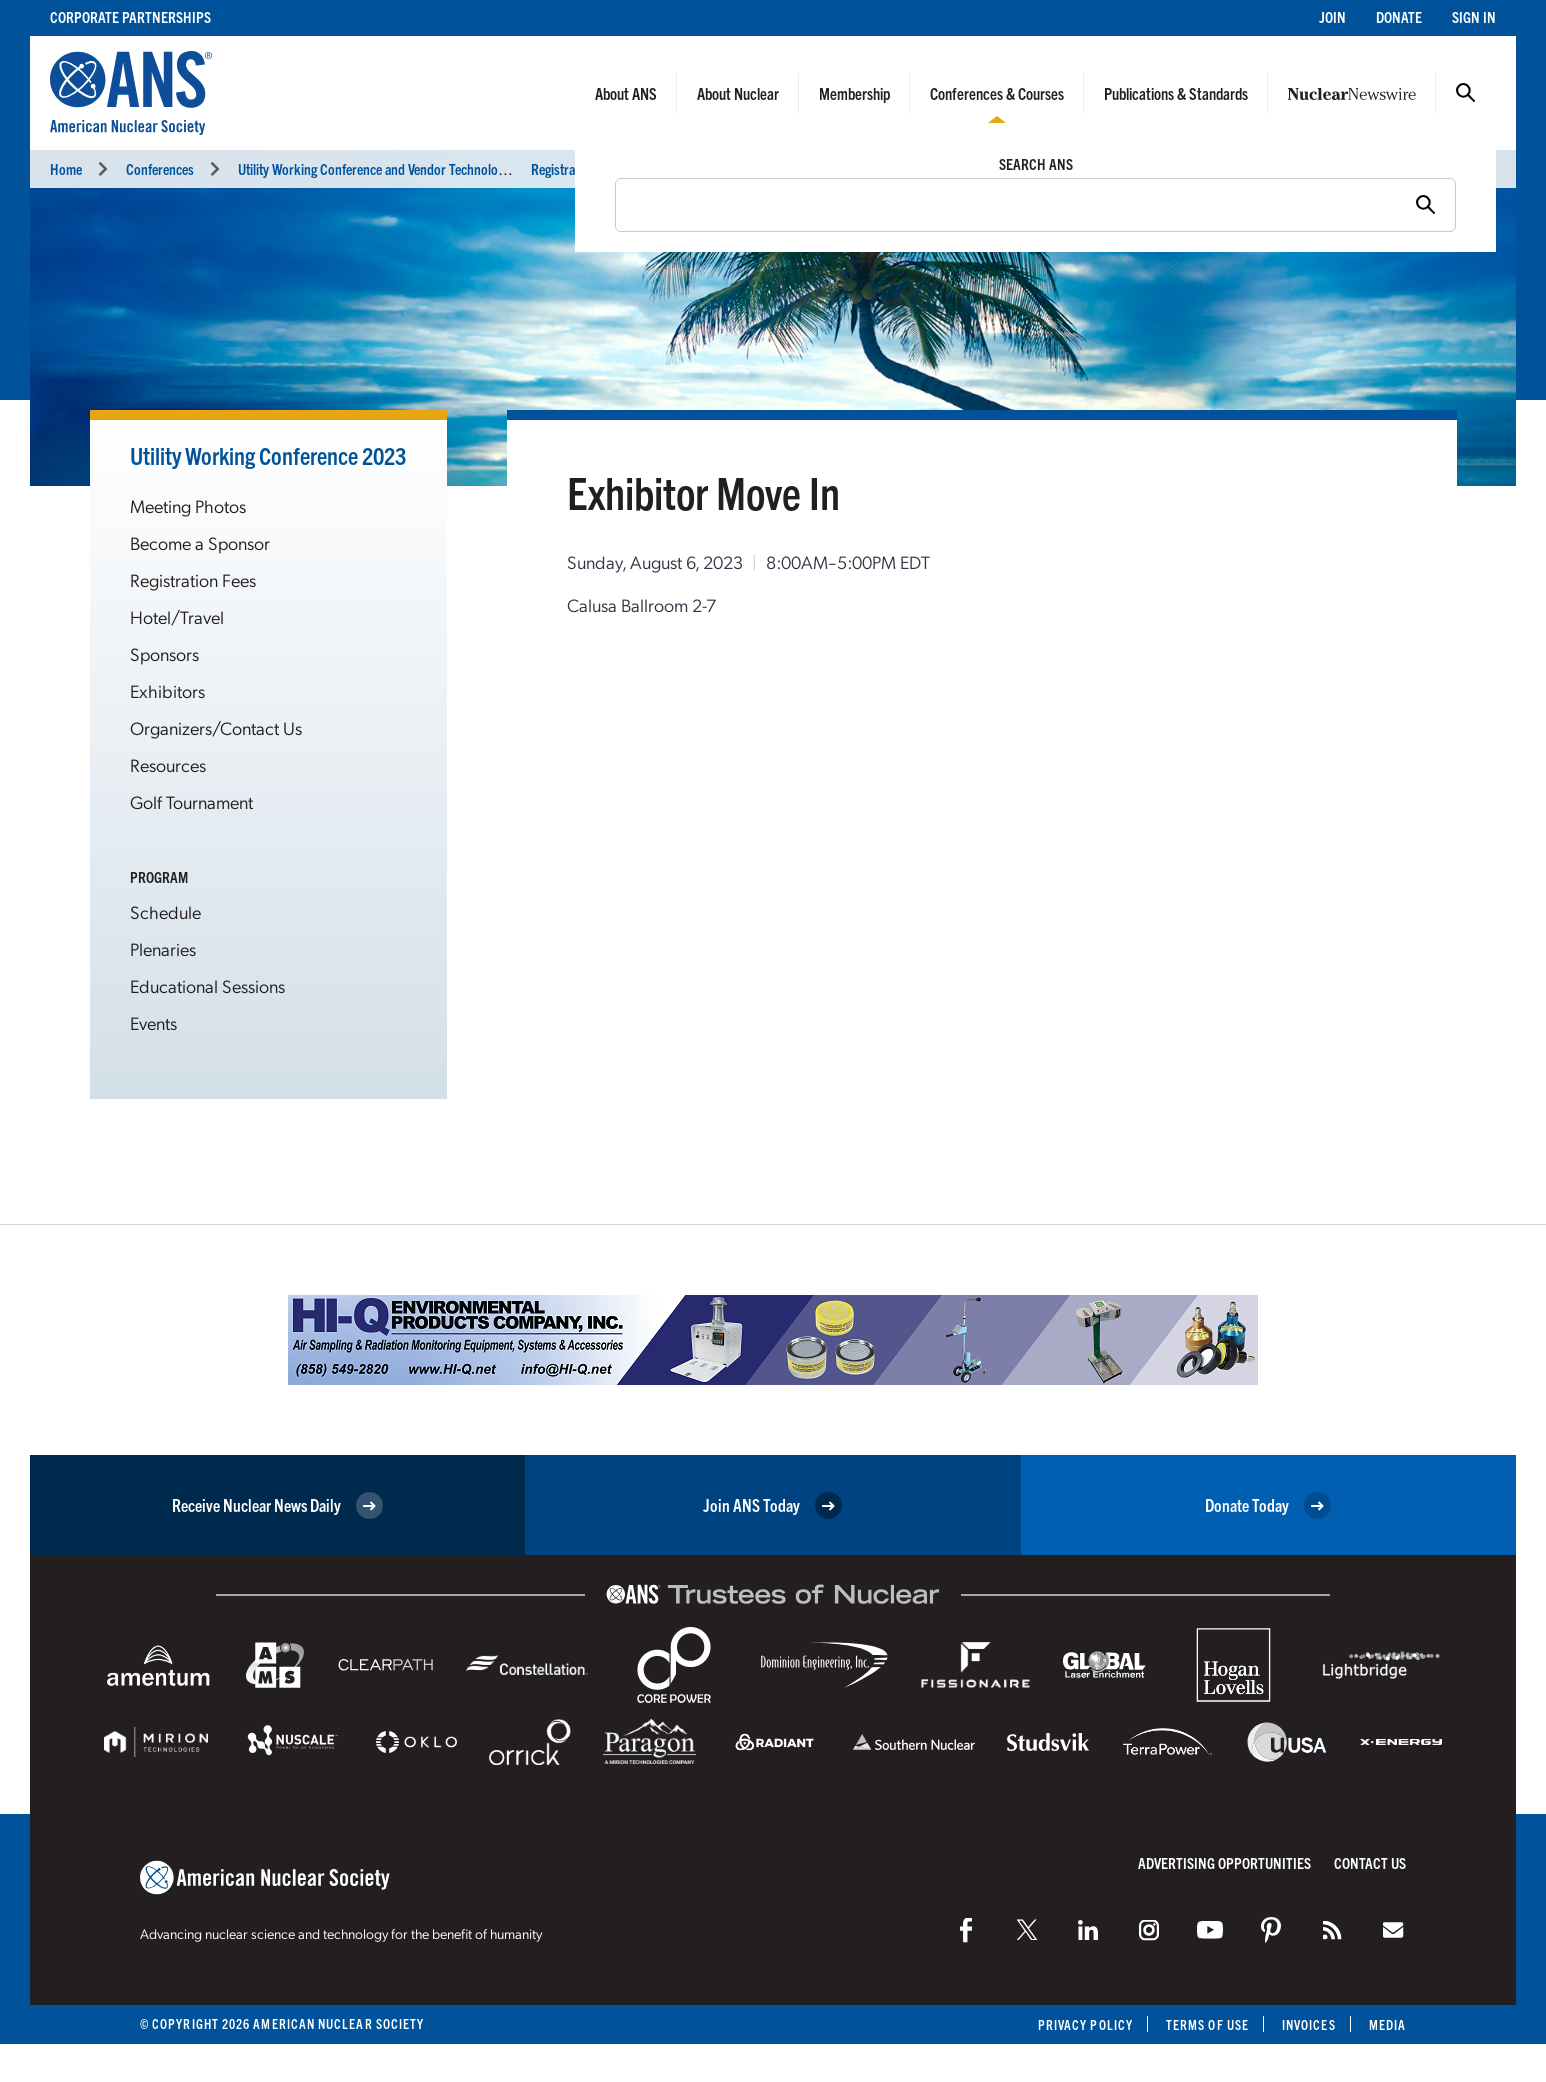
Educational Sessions (207, 985)
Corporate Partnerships (130, 16)
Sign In (1474, 16)
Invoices (1309, 2024)
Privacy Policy (1085, 2024)
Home (66, 168)
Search (1466, 93)
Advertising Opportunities (1224, 1862)
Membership (854, 93)
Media (1387, 2024)
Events (153, 1022)
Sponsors (164, 653)
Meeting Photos (188, 505)
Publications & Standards (1176, 93)
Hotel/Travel (177, 616)
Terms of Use (1207, 2024)
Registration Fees (193, 579)
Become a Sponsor (200, 542)
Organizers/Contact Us (216, 727)
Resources (168, 764)
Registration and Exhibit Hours (613, 168)
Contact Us (1370, 1862)
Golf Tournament (191, 801)
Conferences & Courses (997, 93)
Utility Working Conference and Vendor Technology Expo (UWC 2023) (423, 168)
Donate (1399, 16)
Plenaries (163, 948)
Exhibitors (167, 690)
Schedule (165, 911)
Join (1332, 16)
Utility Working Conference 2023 (268, 455)
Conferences (160, 168)
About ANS (626, 93)
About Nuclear (738, 93)
